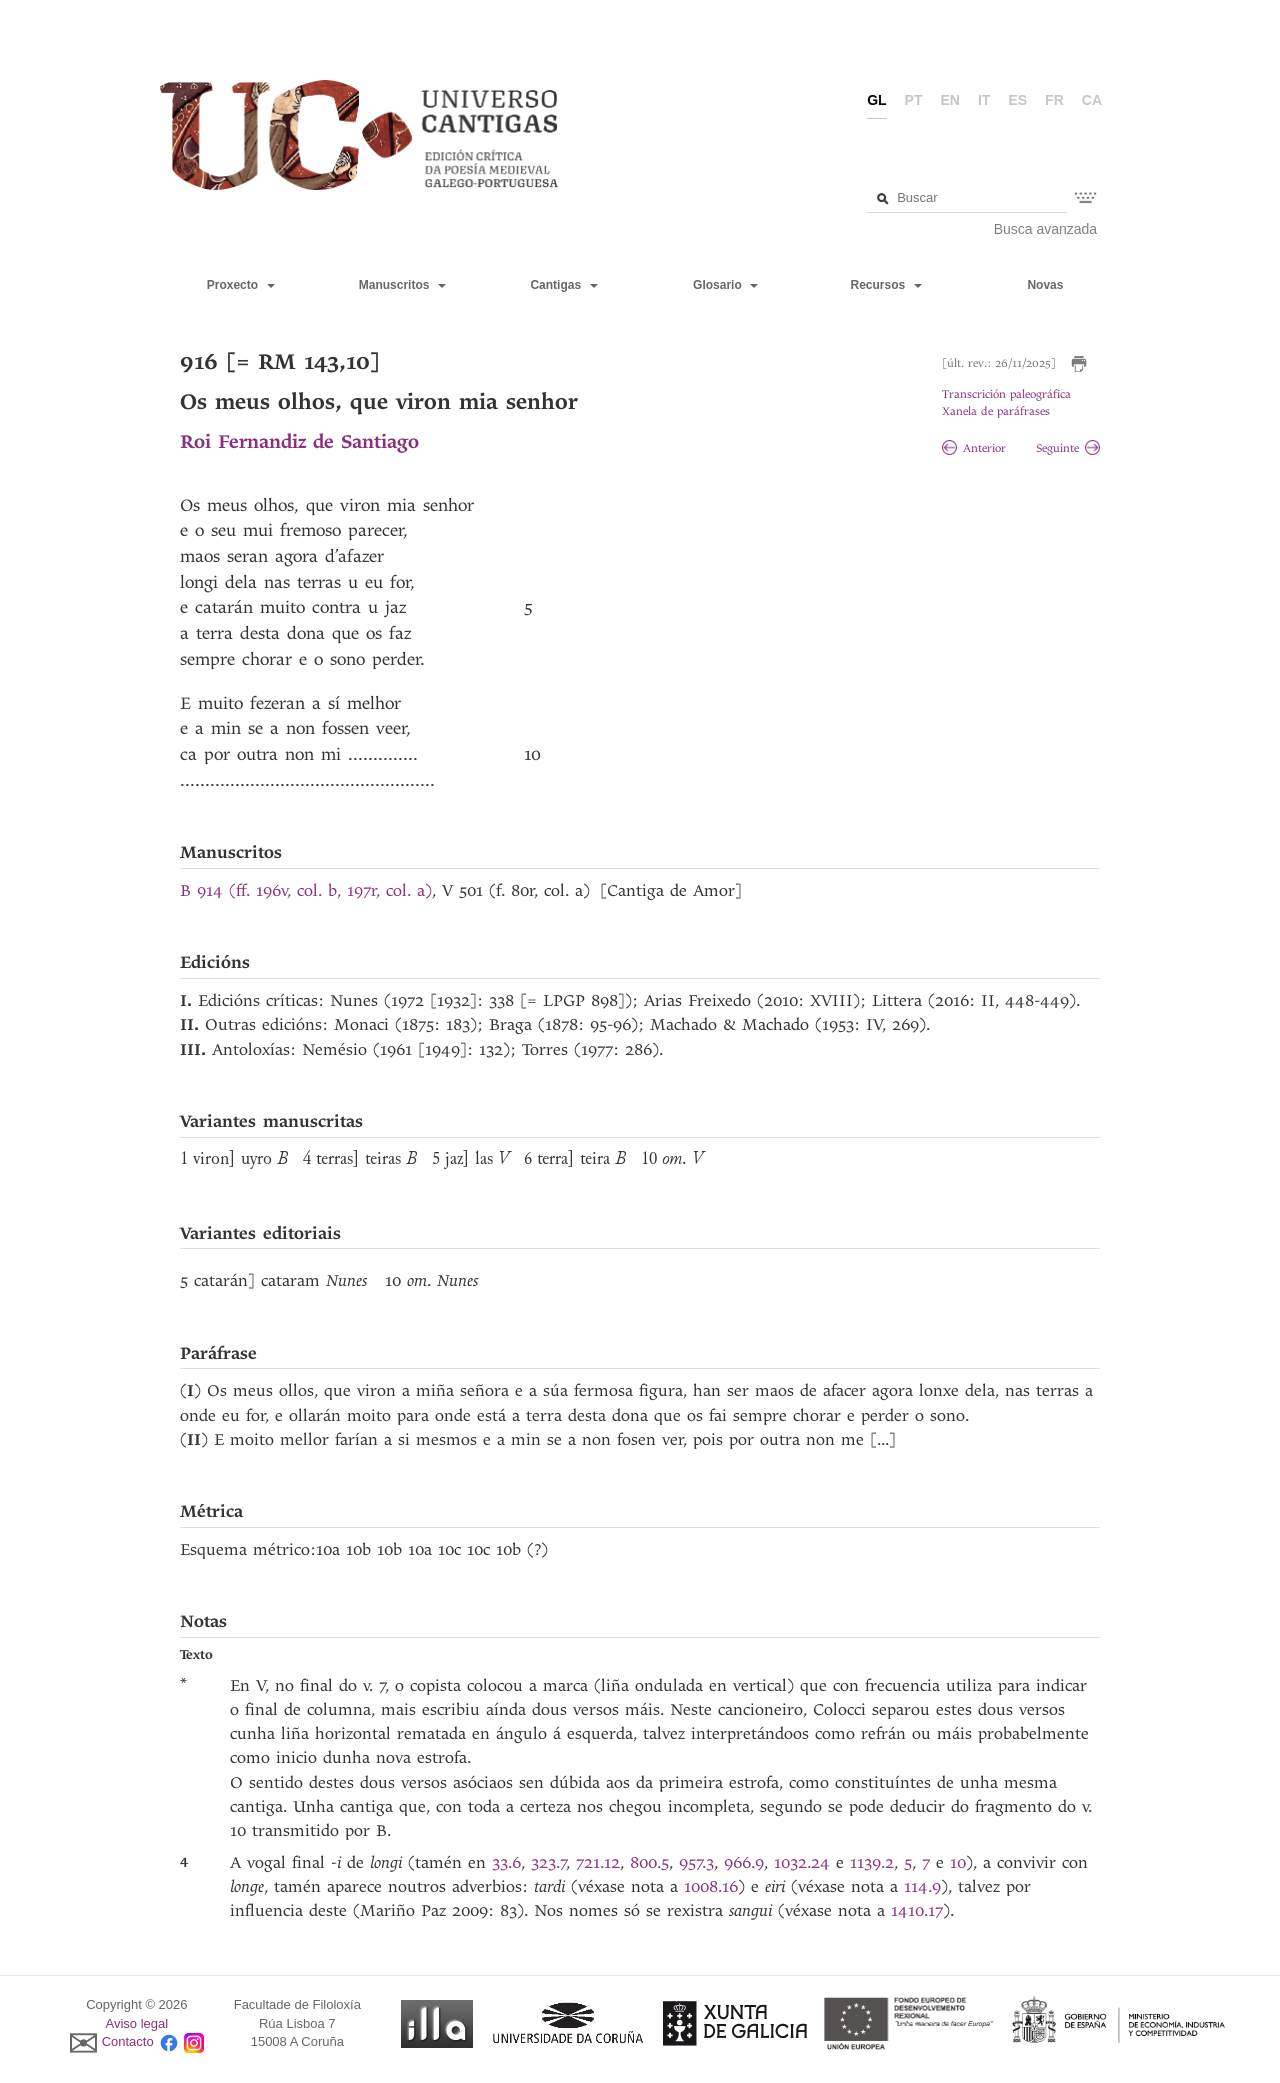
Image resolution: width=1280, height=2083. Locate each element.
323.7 (549, 1862)
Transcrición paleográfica (1006, 394)
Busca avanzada (1046, 229)
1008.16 (711, 1886)
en (950, 100)
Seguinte (1068, 448)
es (1017, 100)
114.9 (922, 1886)
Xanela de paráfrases (996, 411)
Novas (1045, 285)
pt (914, 100)
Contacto (128, 2042)
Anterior (974, 448)
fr (1054, 100)
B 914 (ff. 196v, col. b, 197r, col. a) (306, 890)
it (984, 100)
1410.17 (917, 1910)
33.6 (506, 1862)
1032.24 (805, 1862)
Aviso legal (137, 2023)
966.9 (744, 1862)
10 (958, 1862)
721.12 (598, 1862)
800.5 (649, 1862)
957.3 (696, 1862)
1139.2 (872, 1862)
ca (1092, 100)
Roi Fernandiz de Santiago (299, 441)
